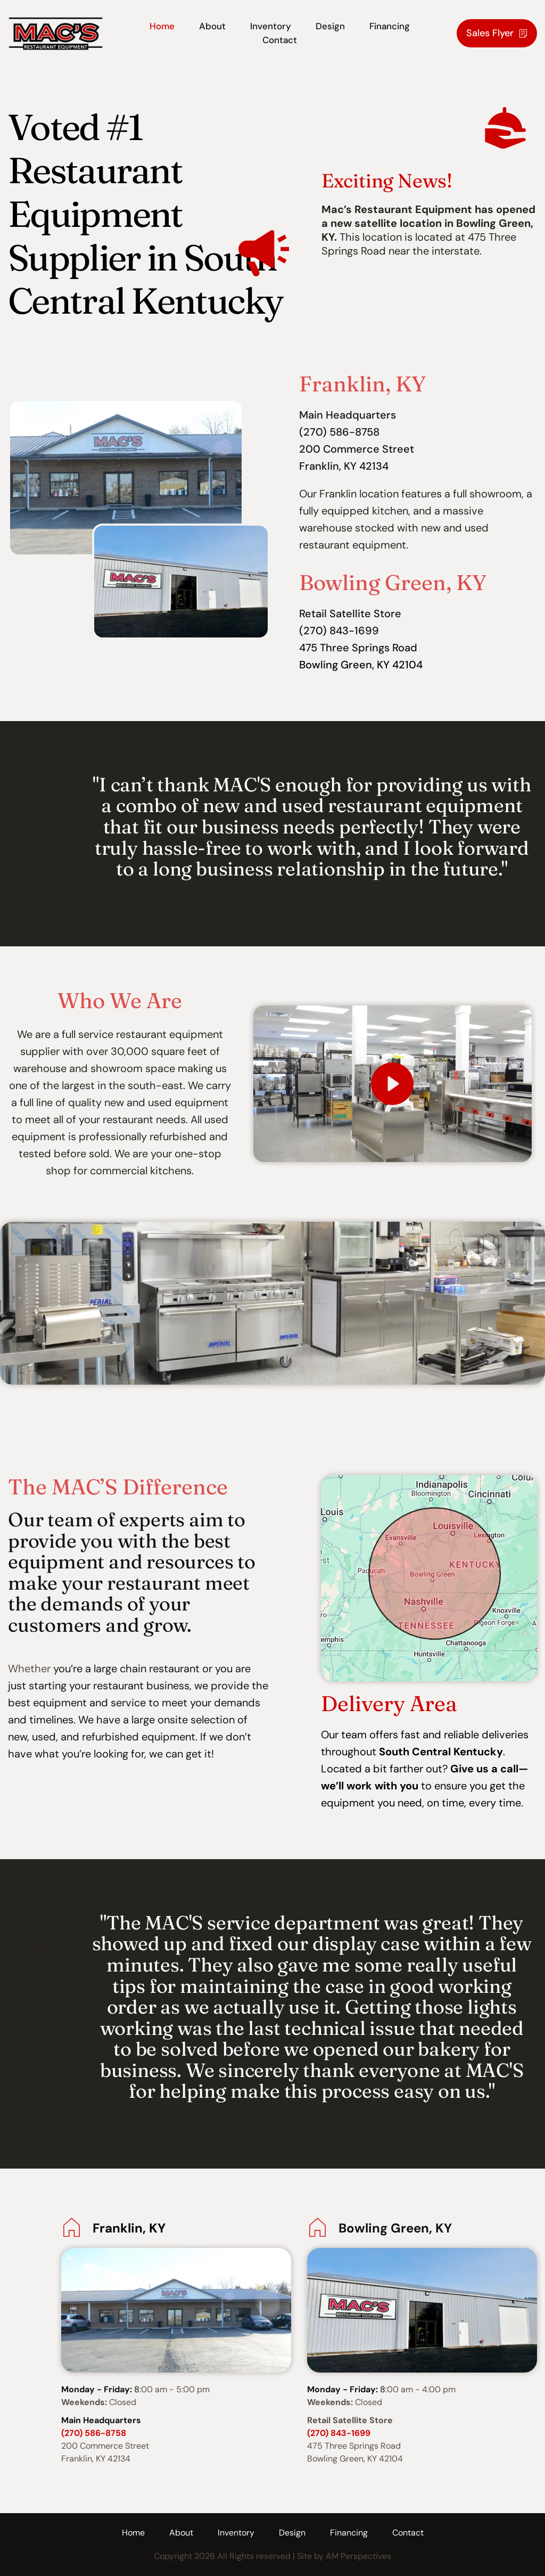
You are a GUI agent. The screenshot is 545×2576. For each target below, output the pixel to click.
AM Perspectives (358, 2556)
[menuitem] (162, 27)
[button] (392, 1083)
